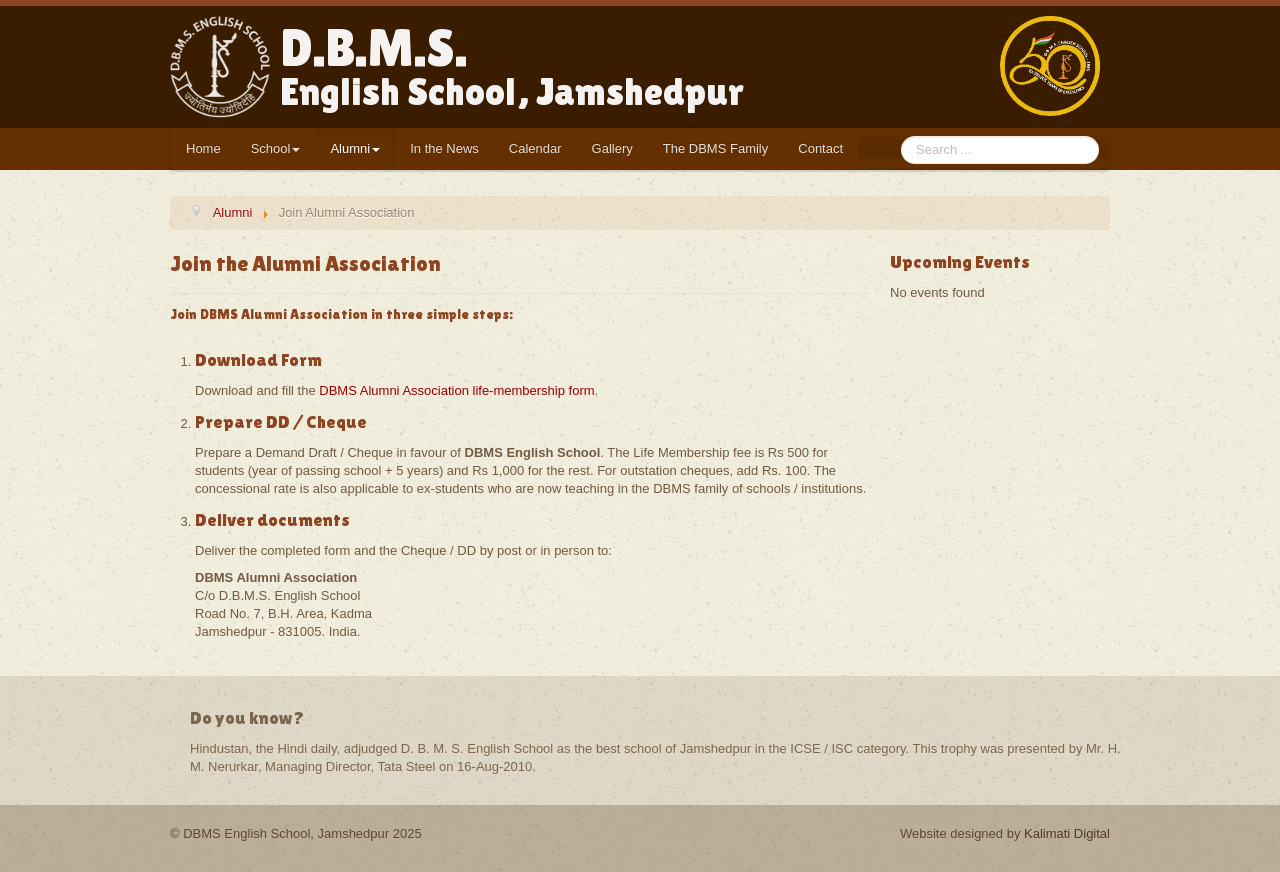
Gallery (612, 148)
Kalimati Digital (1067, 833)
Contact (820, 148)
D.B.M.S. (512, 66)
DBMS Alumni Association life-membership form (456, 390)
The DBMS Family (715, 148)
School (276, 148)
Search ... (901, 136)
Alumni (355, 148)
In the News (444, 148)
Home (203, 148)
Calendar (535, 148)
